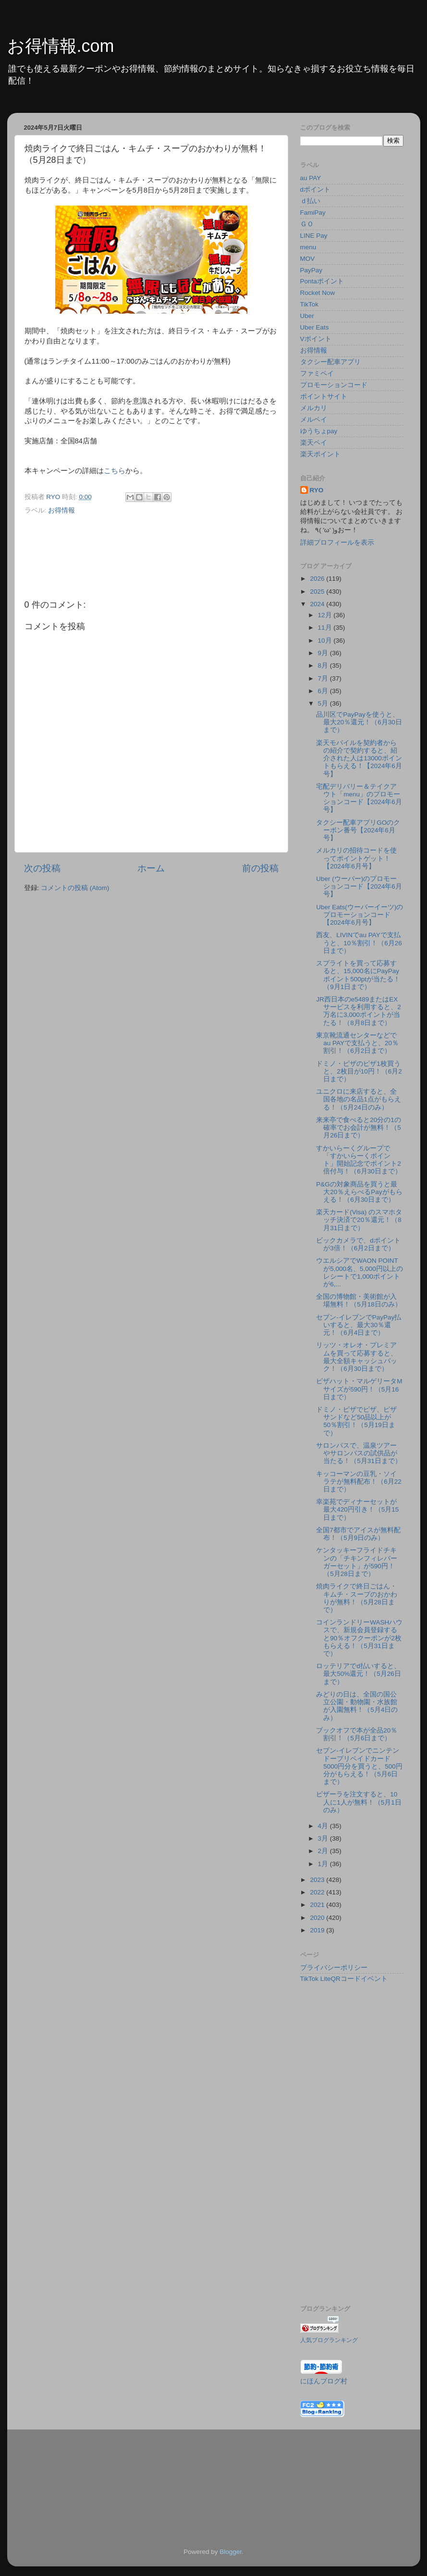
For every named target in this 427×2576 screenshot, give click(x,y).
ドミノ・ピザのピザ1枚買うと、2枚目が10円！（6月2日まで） (359, 1071)
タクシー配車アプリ (330, 362)
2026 (318, 578)
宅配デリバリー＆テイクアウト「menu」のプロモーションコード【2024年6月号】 (359, 798)
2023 (318, 1879)
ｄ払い (310, 201)
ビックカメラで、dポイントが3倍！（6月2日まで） (358, 1244)
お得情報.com (60, 46)
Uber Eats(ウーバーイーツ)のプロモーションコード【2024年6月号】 (359, 914)
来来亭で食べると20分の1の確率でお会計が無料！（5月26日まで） (358, 1127)
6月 (324, 691)
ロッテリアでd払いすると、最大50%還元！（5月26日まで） (358, 1673)
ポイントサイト (323, 396)
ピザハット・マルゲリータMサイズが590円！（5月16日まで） (359, 1389)
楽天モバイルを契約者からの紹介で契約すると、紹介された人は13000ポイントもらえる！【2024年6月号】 (359, 758)
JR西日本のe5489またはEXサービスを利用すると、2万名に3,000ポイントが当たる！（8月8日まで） (358, 1011)
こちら (114, 471)
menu (308, 247)
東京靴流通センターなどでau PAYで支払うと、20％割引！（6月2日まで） (357, 1043)
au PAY (310, 178)
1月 (324, 1864)
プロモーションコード (333, 385)
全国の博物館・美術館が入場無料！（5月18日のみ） (359, 1300)
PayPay (311, 270)
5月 (324, 703)
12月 (326, 615)
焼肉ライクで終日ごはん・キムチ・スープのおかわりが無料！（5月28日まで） (356, 1598)
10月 (326, 640)
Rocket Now (317, 292)
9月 (324, 653)
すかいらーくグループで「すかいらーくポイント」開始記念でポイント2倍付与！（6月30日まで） (359, 1160)
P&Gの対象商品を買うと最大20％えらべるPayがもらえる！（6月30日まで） (359, 1192)
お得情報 (61, 510)
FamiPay (313, 212)
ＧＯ (307, 224)
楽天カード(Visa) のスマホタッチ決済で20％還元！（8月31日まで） (359, 1220)
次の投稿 (42, 868)
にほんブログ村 (323, 2381)
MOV (307, 258)
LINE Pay (314, 235)
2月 (324, 1851)
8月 (324, 665)
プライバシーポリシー (333, 1967)
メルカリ (313, 408)
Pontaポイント (322, 281)
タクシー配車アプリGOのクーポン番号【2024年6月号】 (358, 830)
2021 (318, 1904)
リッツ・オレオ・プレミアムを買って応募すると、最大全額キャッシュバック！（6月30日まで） (356, 1357)
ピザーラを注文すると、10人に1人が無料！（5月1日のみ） (359, 1802)
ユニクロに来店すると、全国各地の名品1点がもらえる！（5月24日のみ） (358, 1099)
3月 (324, 1838)
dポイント (315, 189)
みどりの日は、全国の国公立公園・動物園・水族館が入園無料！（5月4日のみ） (357, 1706)
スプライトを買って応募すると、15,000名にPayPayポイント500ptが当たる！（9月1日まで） (358, 975)
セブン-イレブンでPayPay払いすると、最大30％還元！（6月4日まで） (358, 1325)
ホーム (151, 868)
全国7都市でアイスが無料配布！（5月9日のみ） (358, 1533)
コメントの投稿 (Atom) (75, 887)
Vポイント (315, 338)
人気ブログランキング (329, 2340)
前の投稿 (260, 868)
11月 (326, 627)
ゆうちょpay (319, 431)
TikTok (309, 304)
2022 (318, 1892)
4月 (324, 1826)
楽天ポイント (320, 454)
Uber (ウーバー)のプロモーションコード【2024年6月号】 (359, 886)
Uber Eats (314, 327)
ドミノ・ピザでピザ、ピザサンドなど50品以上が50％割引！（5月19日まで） (356, 1421)
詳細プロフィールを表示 (337, 542)
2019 (318, 1930)
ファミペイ (317, 373)
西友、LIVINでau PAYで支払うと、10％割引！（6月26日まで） (359, 942)
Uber (307, 315)
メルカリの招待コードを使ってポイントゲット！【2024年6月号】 (356, 858)
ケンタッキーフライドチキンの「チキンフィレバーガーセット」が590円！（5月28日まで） (356, 1562)
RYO (317, 490)
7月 (324, 678)
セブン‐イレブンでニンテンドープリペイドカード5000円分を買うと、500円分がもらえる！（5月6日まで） (359, 1766)
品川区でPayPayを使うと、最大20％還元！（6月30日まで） (359, 722)
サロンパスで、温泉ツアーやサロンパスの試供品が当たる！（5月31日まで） (359, 1453)
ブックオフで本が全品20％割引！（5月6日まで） (356, 1734)
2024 (318, 604)
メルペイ (313, 419)
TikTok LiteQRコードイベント (344, 1978)
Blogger (231, 2551)
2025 (318, 591)
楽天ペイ (313, 442)
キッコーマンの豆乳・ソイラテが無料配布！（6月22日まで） (359, 1481)
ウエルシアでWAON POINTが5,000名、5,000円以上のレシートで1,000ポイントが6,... (359, 1272)
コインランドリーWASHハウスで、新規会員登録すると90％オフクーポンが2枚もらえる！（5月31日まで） (359, 1638)
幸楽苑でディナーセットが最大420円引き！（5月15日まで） (357, 1509)
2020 (318, 1917)
